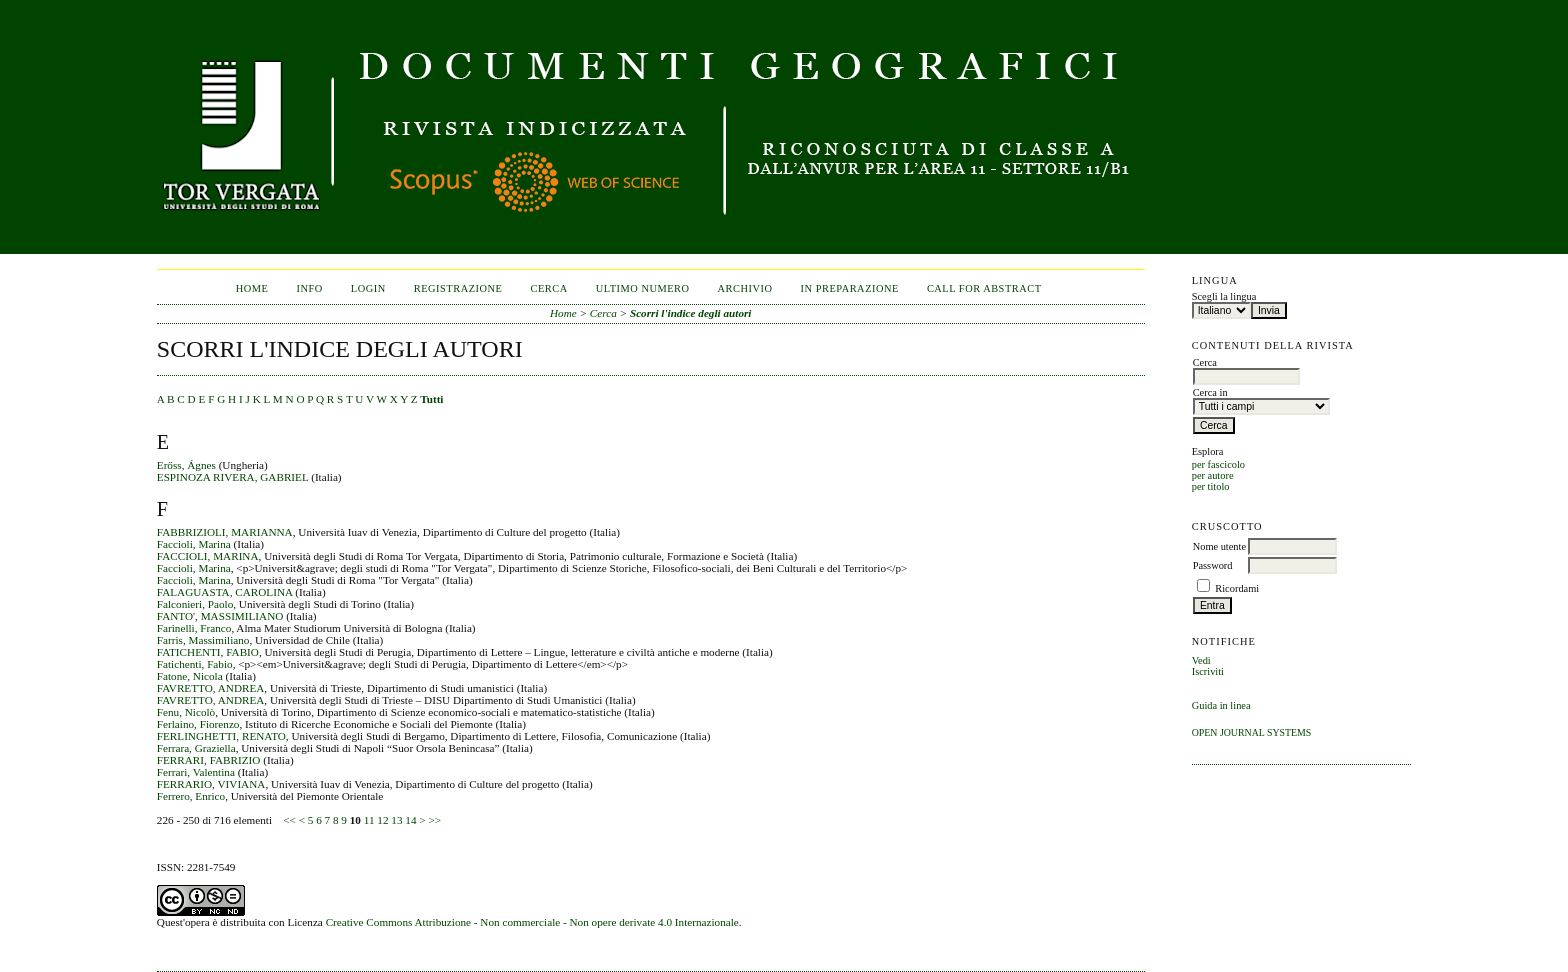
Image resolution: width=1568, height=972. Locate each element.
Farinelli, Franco (194, 628)
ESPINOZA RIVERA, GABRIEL (233, 477)
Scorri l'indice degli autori (691, 313)
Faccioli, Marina (194, 544)
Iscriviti (1208, 671)
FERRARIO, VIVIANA (211, 784)
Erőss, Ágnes (186, 465)
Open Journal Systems (1252, 732)
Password (1213, 565)
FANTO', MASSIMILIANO (220, 616)
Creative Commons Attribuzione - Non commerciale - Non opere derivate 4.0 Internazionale (532, 922)
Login (368, 288)
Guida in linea (1221, 705)
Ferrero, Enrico (191, 796)
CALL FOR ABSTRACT (984, 288)
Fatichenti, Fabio (195, 664)
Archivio (745, 288)
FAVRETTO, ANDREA (211, 688)
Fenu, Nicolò (186, 712)
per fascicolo (1218, 464)
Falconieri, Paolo (195, 604)
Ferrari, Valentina (196, 772)
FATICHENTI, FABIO (208, 652)
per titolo (1211, 486)
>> (434, 820)
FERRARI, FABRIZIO (209, 760)
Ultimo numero (643, 288)
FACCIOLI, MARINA (208, 556)
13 (396, 820)
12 (382, 820)
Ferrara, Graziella (196, 748)
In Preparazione (850, 288)
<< (289, 820)
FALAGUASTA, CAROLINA (225, 592)
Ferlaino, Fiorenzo (198, 724)
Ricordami (1237, 588)
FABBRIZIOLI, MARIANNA (225, 532)
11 (369, 820)
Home (252, 288)
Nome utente (1219, 546)
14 (410, 820)
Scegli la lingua (1224, 296)
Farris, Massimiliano (203, 640)
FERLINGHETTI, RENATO (221, 736)
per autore (1213, 475)
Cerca (548, 288)
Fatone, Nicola (190, 676)
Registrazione (458, 288)
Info (310, 288)
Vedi (1201, 660)
